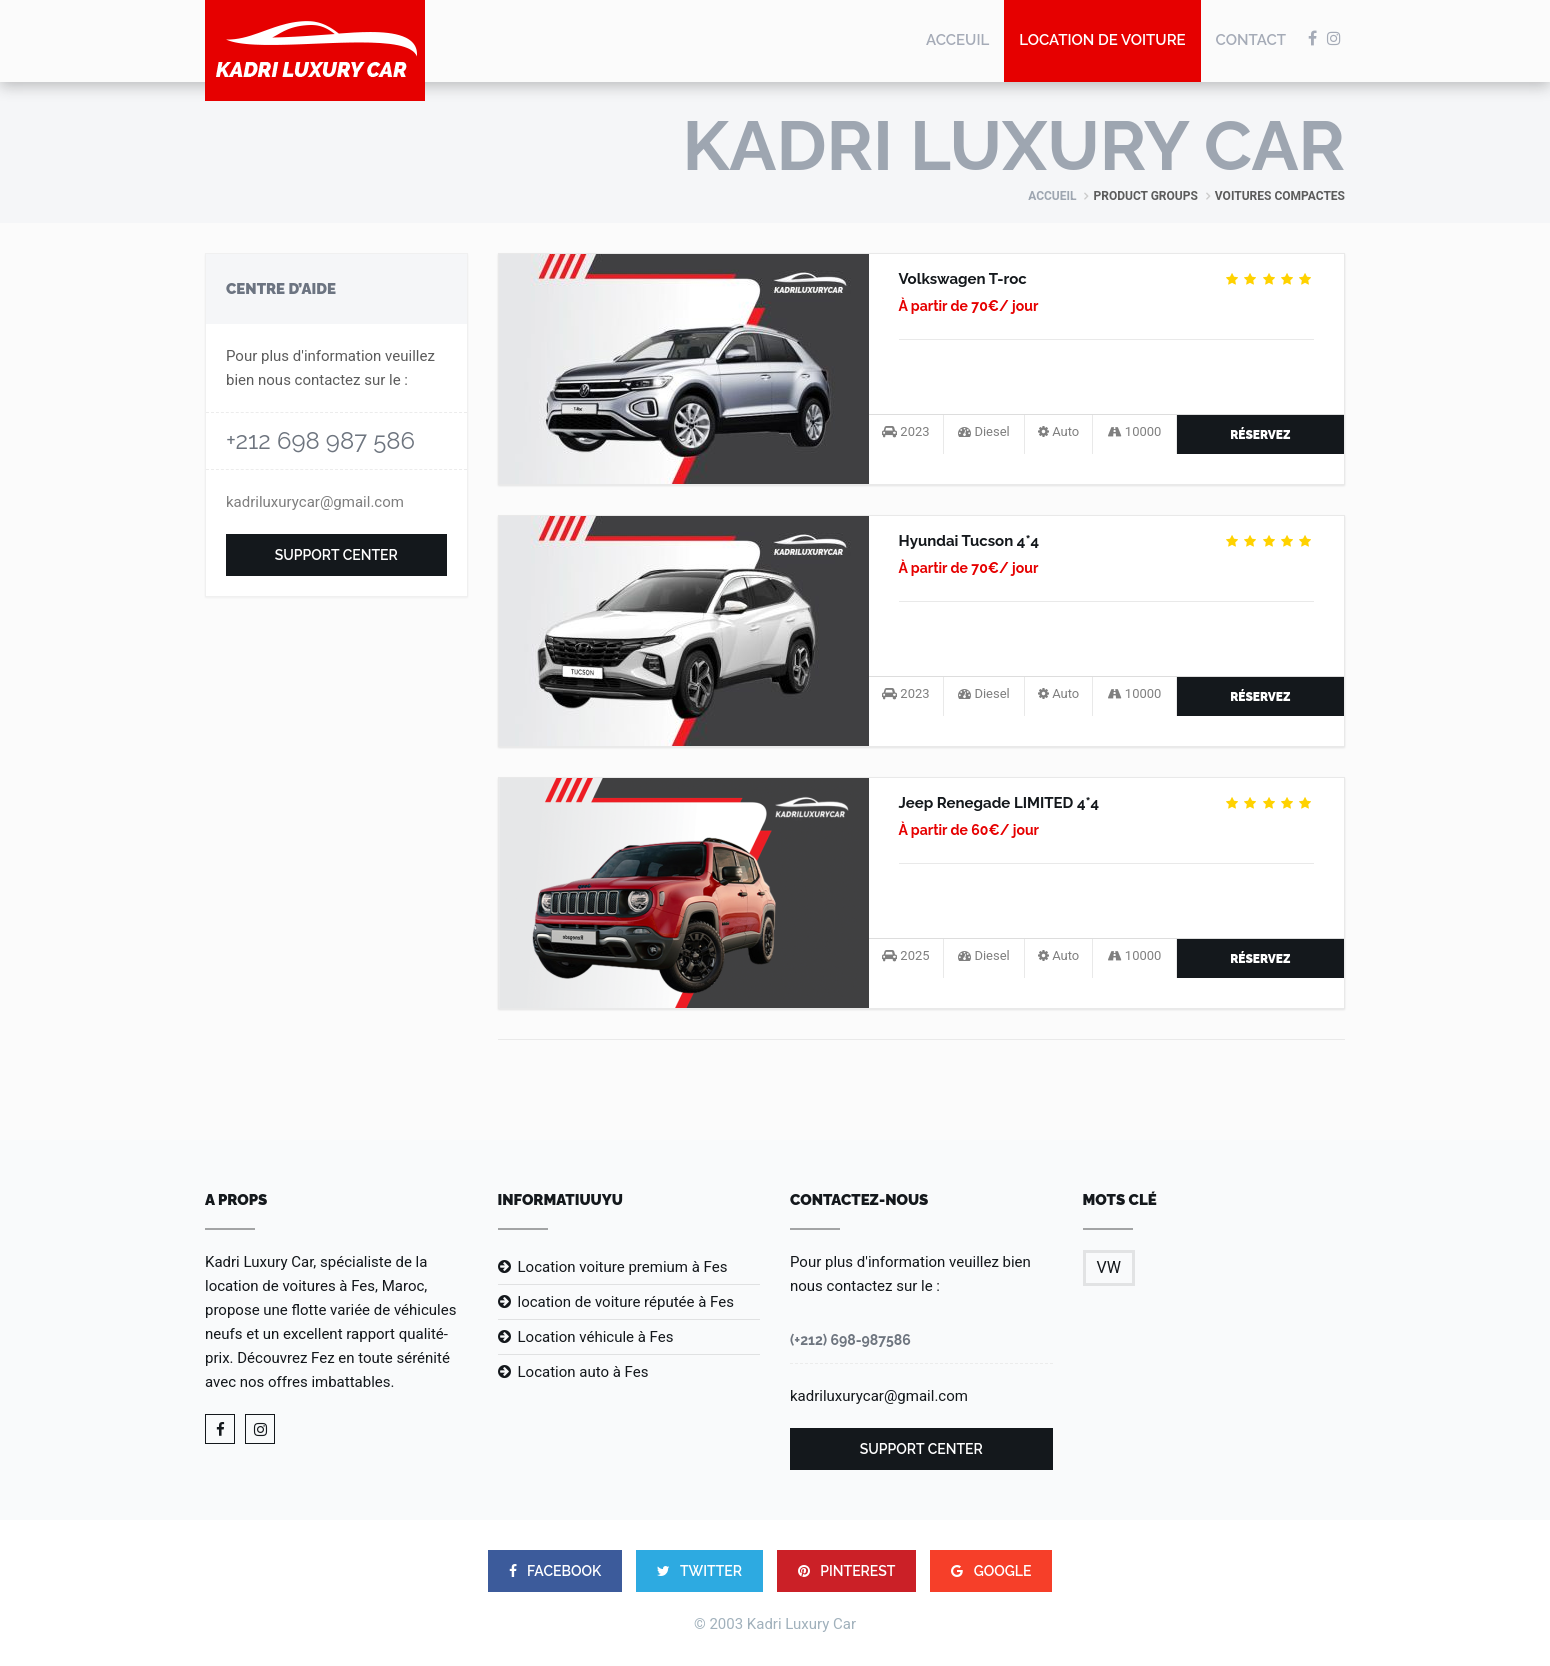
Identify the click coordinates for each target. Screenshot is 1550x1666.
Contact (1251, 40)
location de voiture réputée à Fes (626, 1302)
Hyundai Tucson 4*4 (969, 541)
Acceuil (957, 40)
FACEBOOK (555, 1571)
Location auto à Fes (583, 1372)
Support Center (336, 555)
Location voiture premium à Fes (623, 1267)
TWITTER (699, 1571)
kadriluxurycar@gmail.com (315, 502)
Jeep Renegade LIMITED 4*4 (999, 803)
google (991, 1571)
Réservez (1260, 435)
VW (1109, 1267)
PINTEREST (847, 1571)
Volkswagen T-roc (963, 279)
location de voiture (1102, 40)
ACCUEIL (1052, 196)
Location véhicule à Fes (596, 1337)
